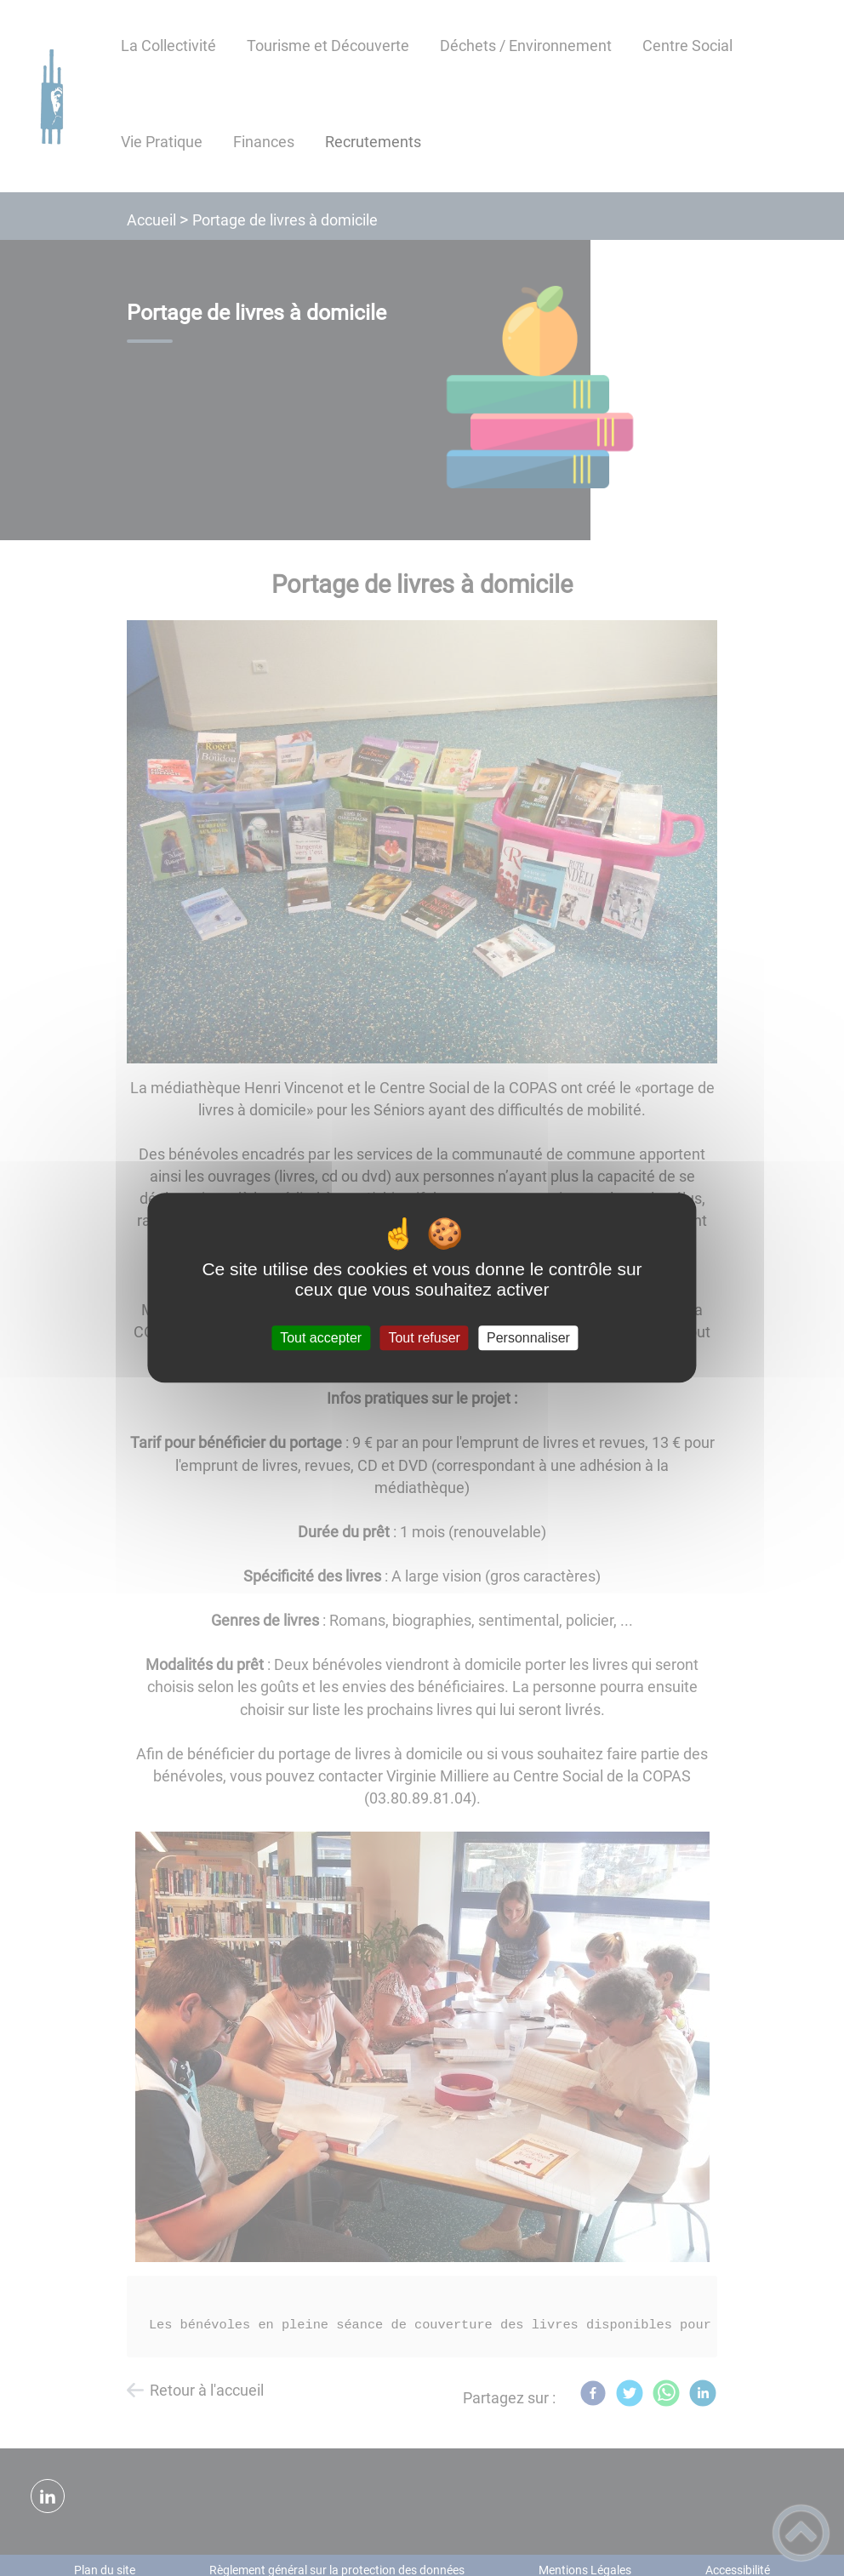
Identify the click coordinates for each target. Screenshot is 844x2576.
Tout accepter (321, 1338)
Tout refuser (423, 1338)
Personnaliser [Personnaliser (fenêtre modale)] (528, 1338)
